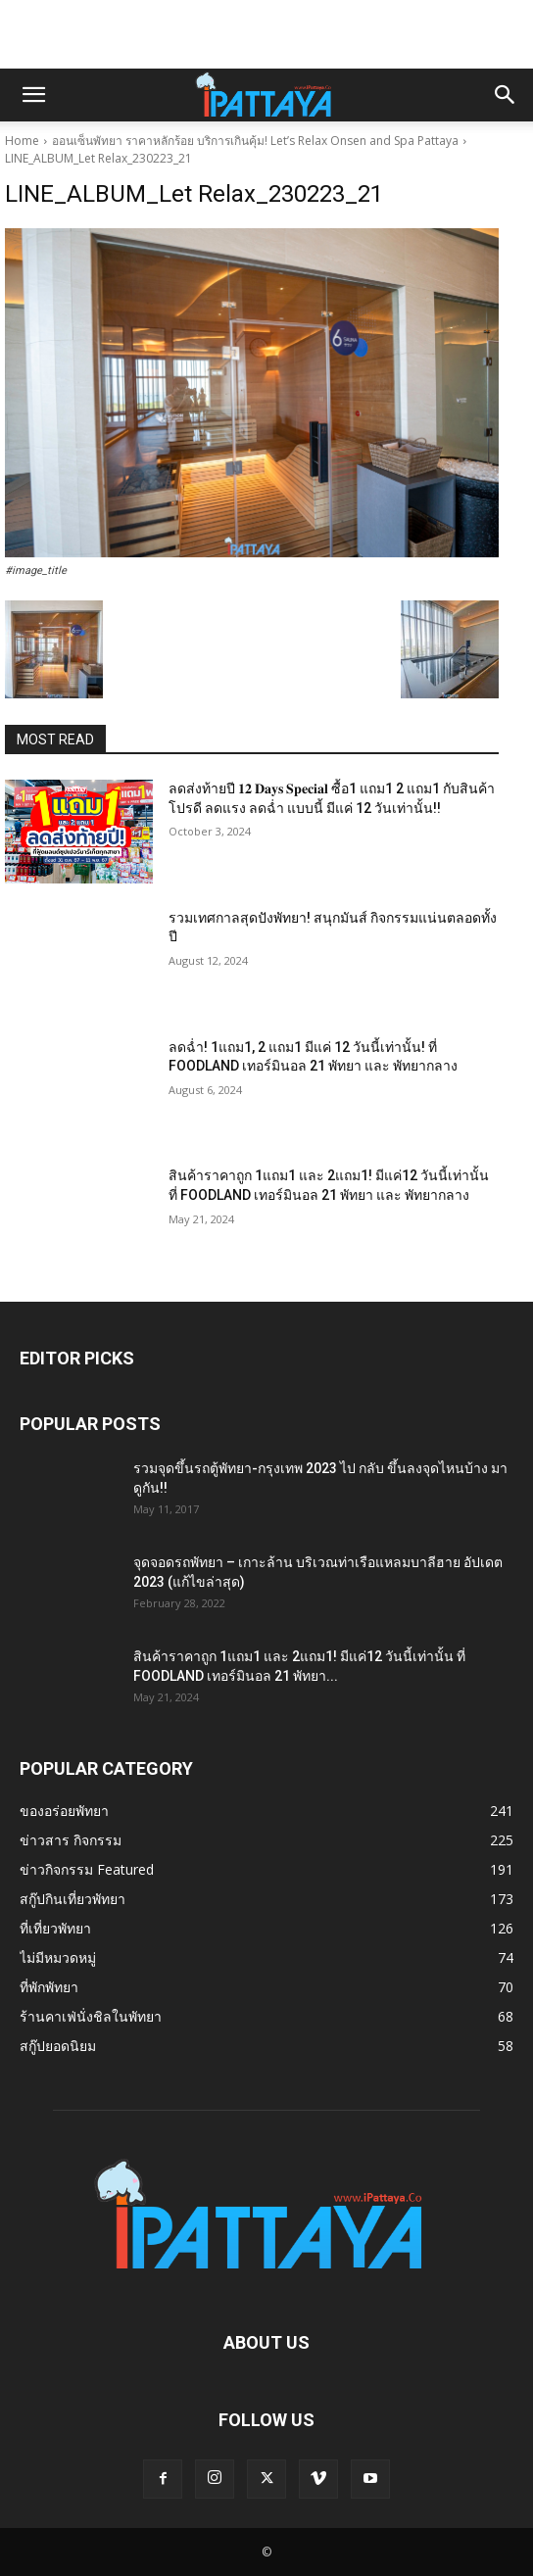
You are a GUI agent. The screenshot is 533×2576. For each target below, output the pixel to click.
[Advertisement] (266, 34)
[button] (33, 95)
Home (22, 140)
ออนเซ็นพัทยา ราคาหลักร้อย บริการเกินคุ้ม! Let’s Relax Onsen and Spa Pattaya (255, 140)
